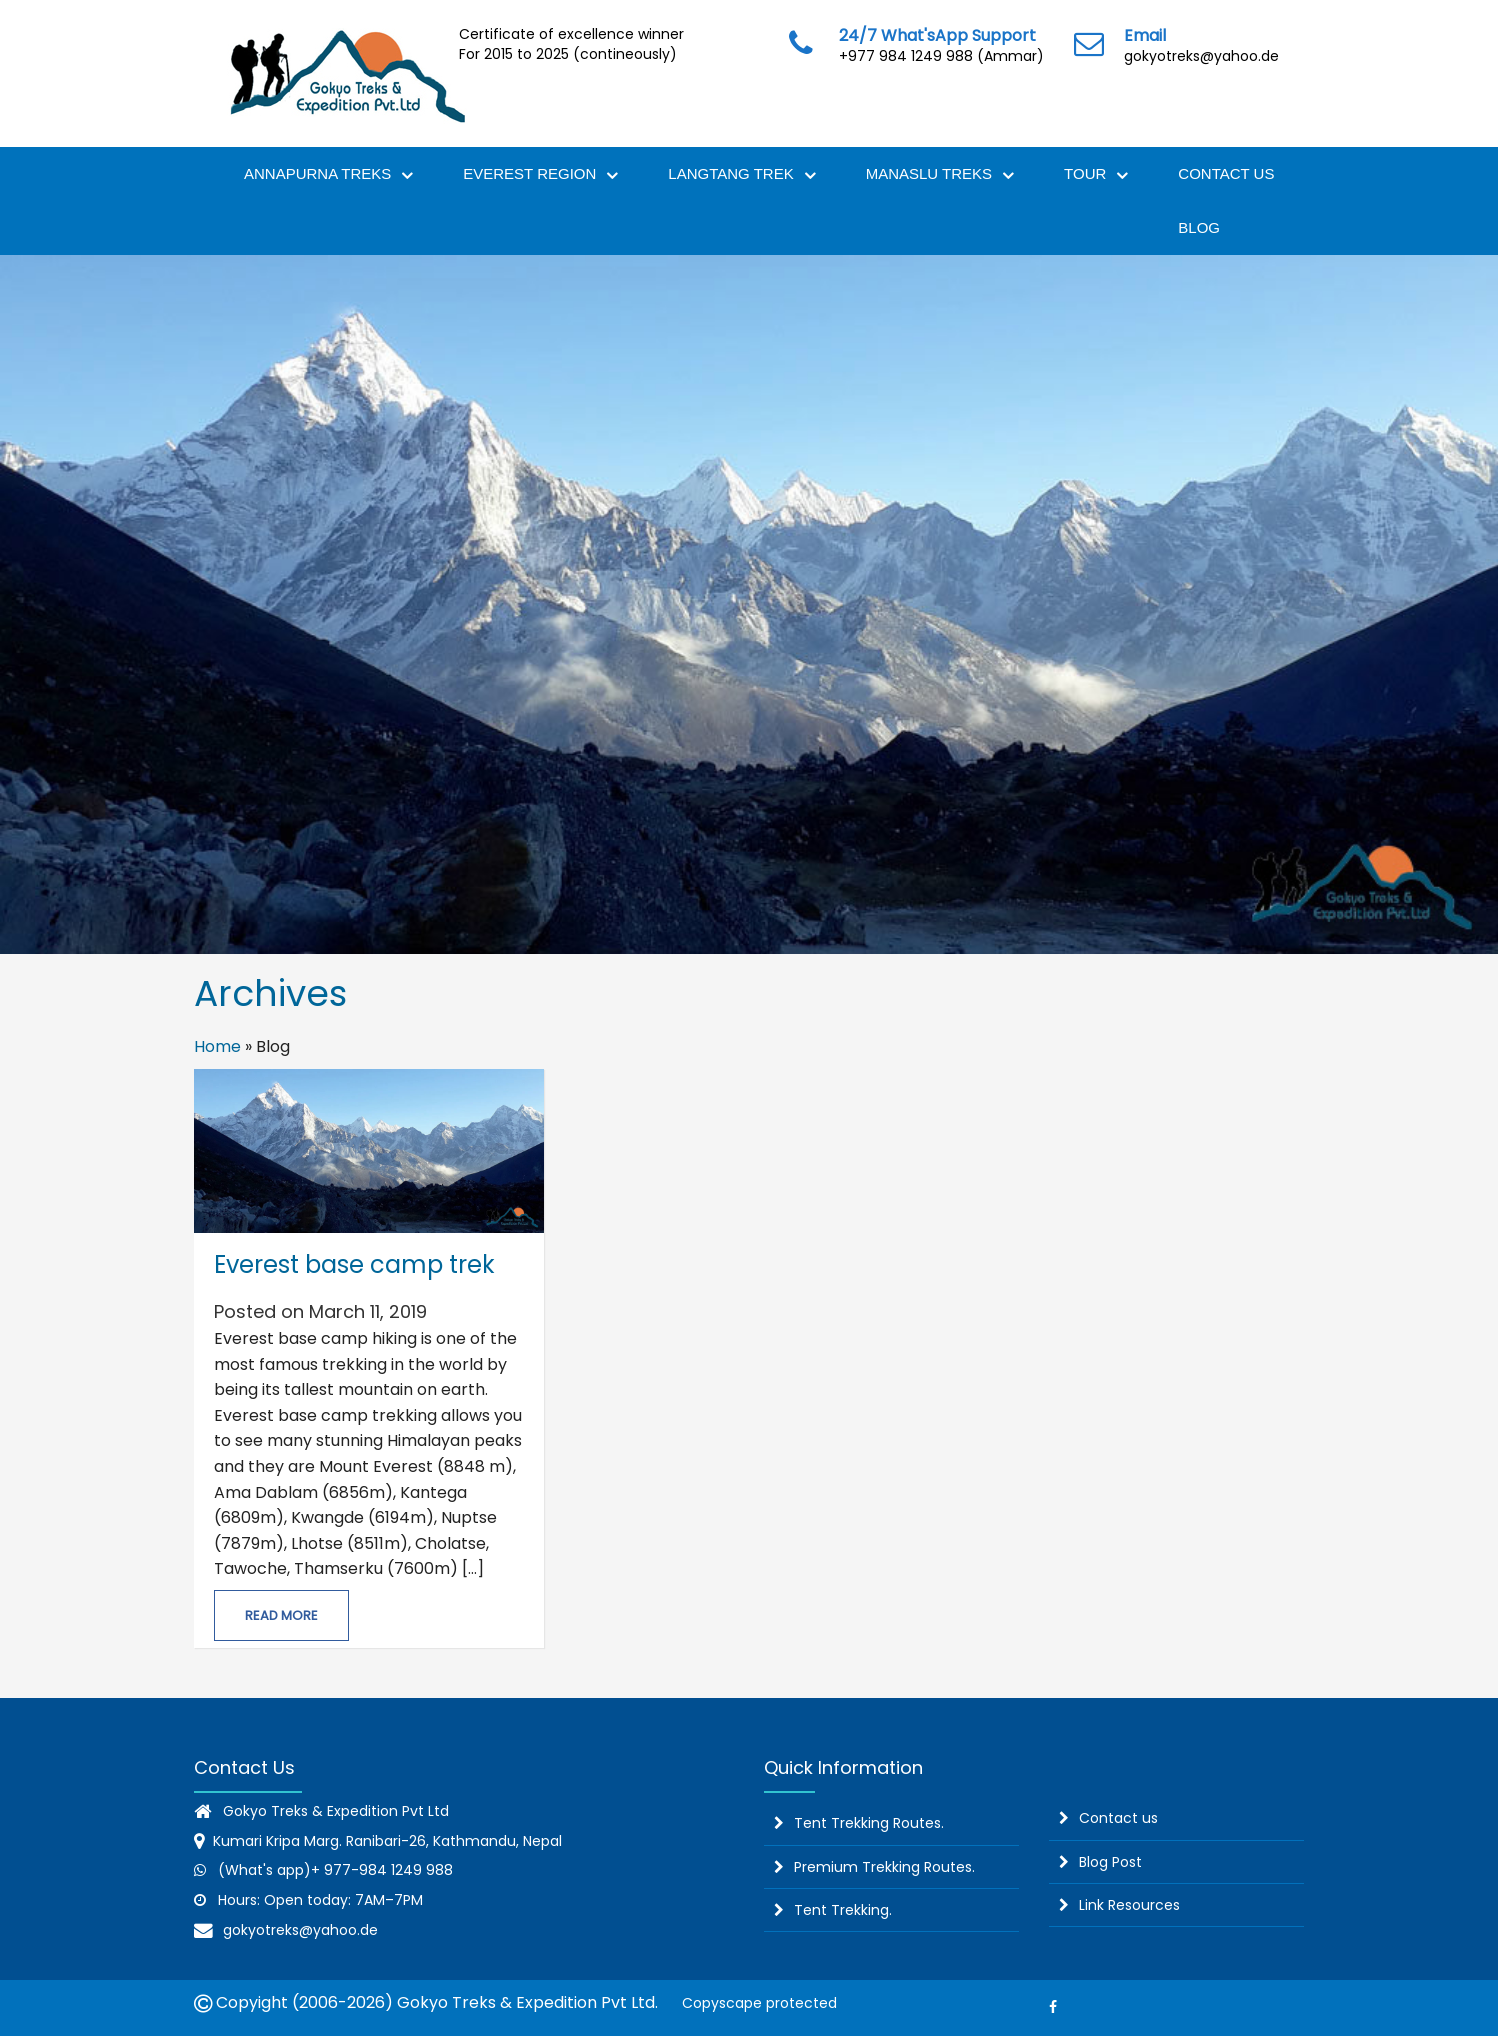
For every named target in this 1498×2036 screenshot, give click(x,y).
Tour (1096, 176)
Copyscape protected (755, 2003)
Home (217, 1046)
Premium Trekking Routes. (884, 1867)
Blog (1199, 227)
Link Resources (1129, 1905)
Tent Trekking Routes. (869, 1823)
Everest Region (540, 176)
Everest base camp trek (354, 1264)
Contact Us (1226, 173)
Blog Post (1110, 1862)
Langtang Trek (741, 176)
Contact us (1118, 1818)
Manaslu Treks (940, 176)
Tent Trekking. (843, 1910)
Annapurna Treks (328, 176)
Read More (281, 1615)
